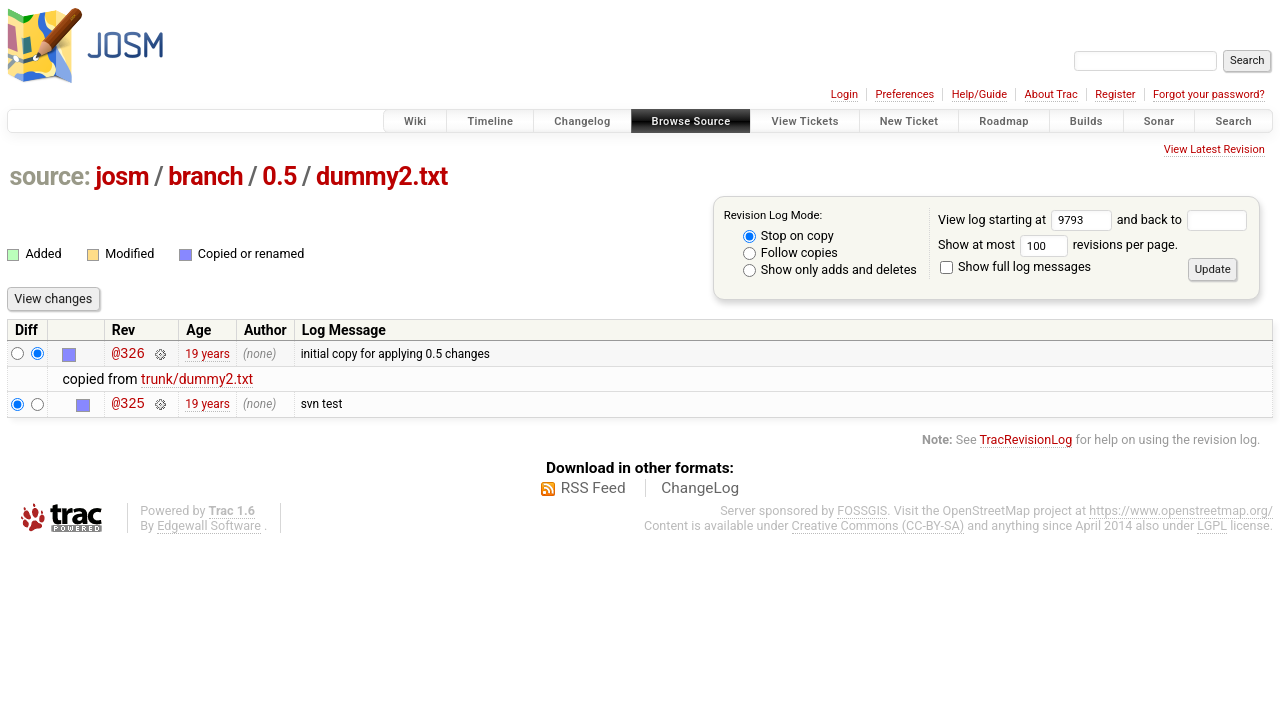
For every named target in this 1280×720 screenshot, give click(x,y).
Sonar (1159, 121)
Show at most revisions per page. (1058, 244)
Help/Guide (979, 94)
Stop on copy (788, 235)
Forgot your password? (1209, 94)
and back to (1182, 219)
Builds (1086, 121)
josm (122, 176)
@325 (128, 408)
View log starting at (1027, 219)
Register (1115, 94)
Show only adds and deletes (830, 269)
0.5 (279, 176)
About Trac (1051, 94)
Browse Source (691, 121)
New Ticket (909, 121)
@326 (128, 355)
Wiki (415, 121)
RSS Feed (593, 494)
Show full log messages (1015, 266)
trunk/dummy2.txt (197, 382)
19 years (207, 355)
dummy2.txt (382, 176)
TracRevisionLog (1026, 445)
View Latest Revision (1214, 149)
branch (205, 176)
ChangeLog (700, 494)
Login (844, 94)
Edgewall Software (209, 531)
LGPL (1212, 531)
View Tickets (804, 121)
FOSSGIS (862, 516)
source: (50, 176)
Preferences (904, 94)
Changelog (582, 121)
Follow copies (790, 252)
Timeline (490, 121)
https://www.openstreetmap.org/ (1181, 516)
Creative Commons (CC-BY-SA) (878, 531)
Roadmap (1004, 121)
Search (1233, 121)
